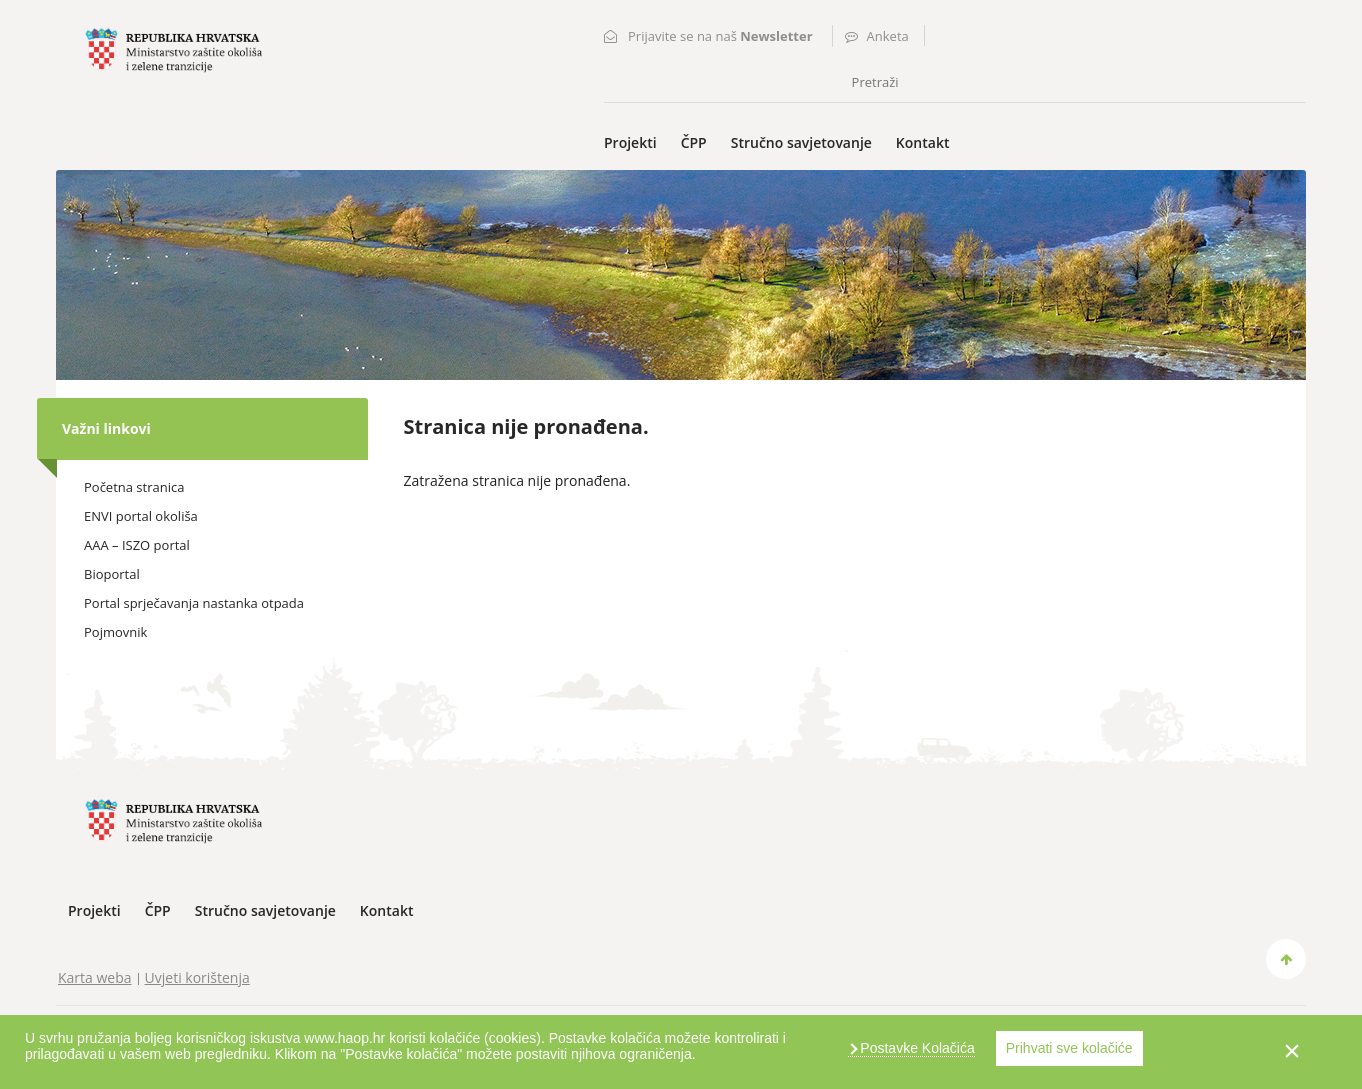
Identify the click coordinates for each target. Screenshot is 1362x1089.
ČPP (694, 142)
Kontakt (923, 142)
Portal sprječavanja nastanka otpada (194, 603)
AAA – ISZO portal (137, 545)
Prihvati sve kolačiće (1069, 1048)
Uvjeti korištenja (197, 977)
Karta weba (95, 977)
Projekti (630, 142)
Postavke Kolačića (915, 1048)
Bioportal (112, 574)
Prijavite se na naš (720, 36)
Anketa (888, 36)
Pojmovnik (115, 632)
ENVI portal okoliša (141, 516)
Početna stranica (134, 487)
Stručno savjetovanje (801, 142)
